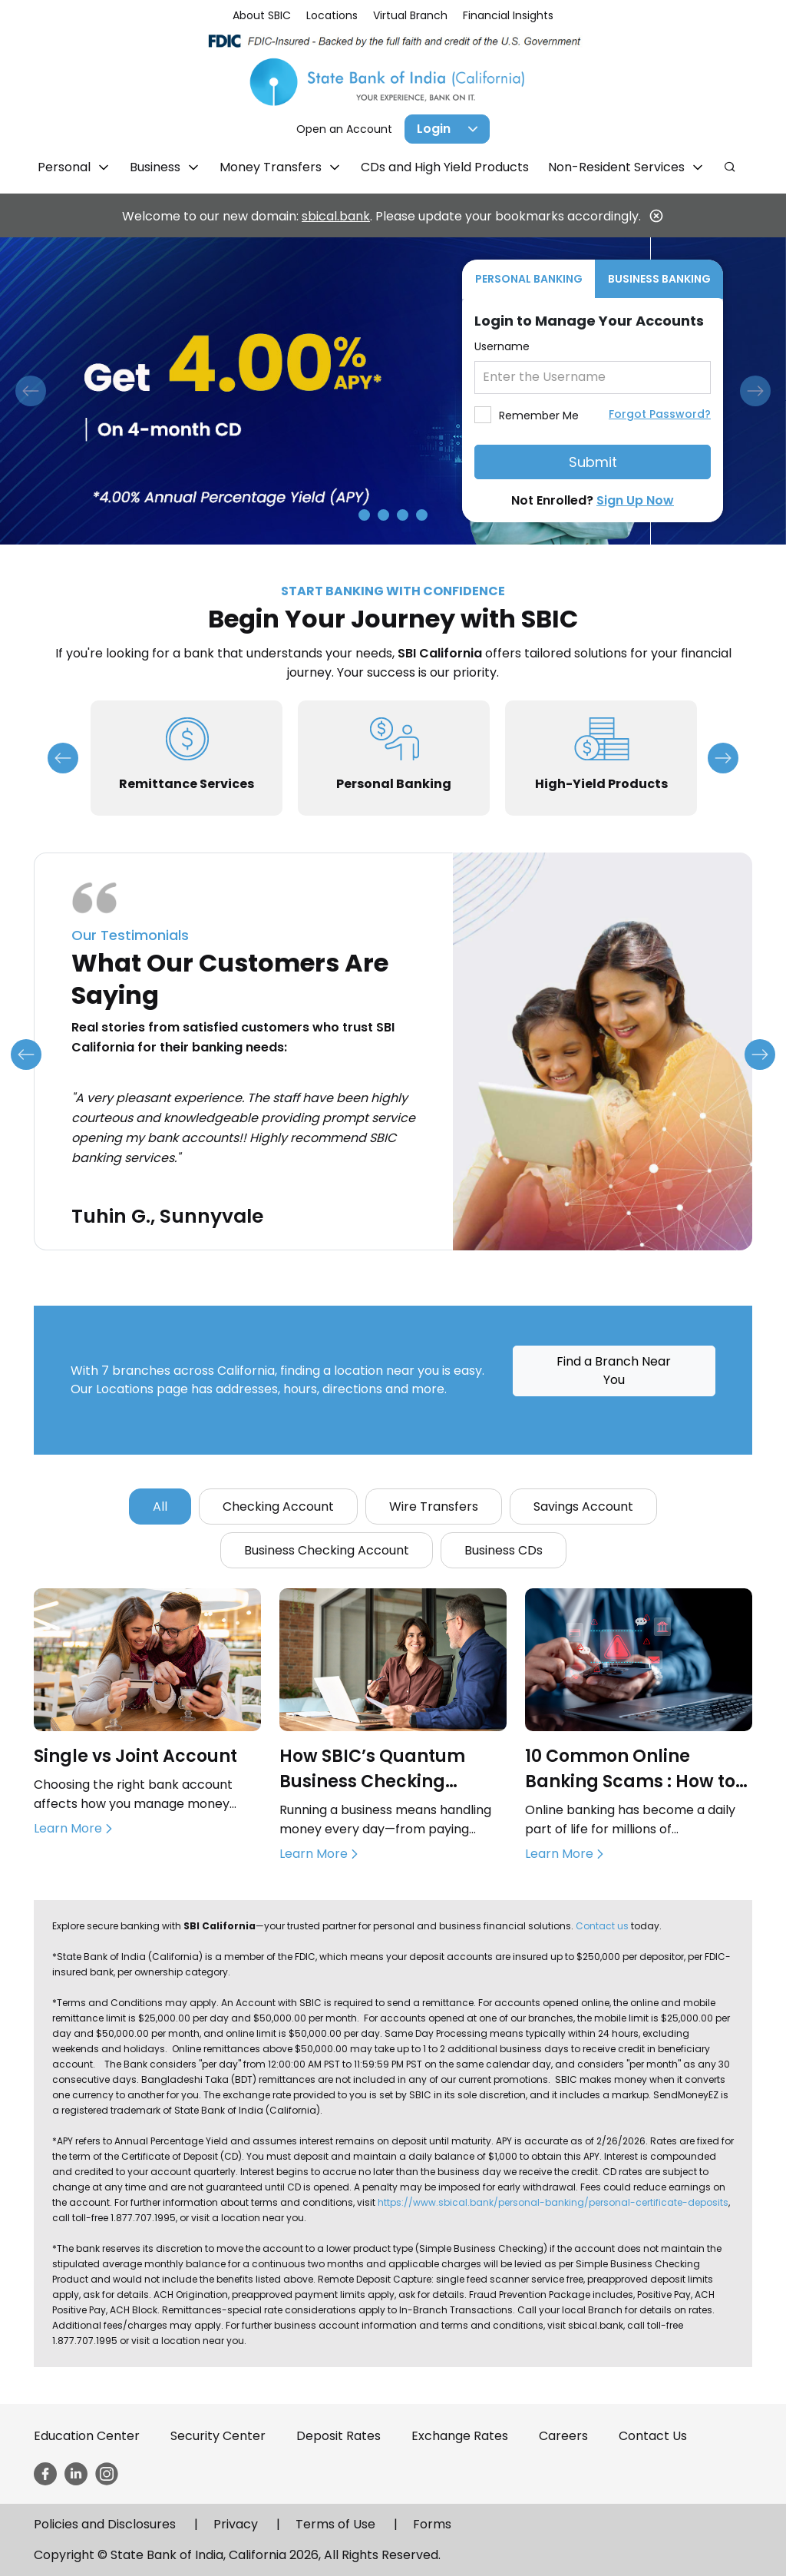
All (160, 1506)
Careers (563, 2436)
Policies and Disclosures (105, 2524)
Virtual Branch (410, 15)
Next (723, 758)
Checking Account (278, 1506)
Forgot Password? (660, 414)
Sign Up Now (635, 500)
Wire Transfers (433, 1506)
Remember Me (539, 415)
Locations (332, 15)
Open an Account (344, 129)
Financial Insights (508, 15)
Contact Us (653, 2436)
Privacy (235, 2524)
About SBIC (262, 15)
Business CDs (503, 1550)
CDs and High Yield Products (445, 167)
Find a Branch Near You (613, 1371)
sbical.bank (336, 216)
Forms (432, 2524)
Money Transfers (272, 167)
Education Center (87, 2436)
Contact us (602, 1925)
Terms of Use (335, 2524)
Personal (66, 167)
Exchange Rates (459, 2436)
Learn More (68, 1828)
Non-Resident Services (618, 167)
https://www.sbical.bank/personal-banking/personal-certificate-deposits (553, 2202)
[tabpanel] (592, 410)
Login (434, 128)
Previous (63, 758)
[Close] (656, 215)
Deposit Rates (338, 2436)
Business (156, 167)
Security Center (218, 2436)
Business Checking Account (326, 1550)
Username (502, 346)
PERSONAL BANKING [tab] (529, 278)
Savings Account (583, 1506)
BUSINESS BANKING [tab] (659, 278)
